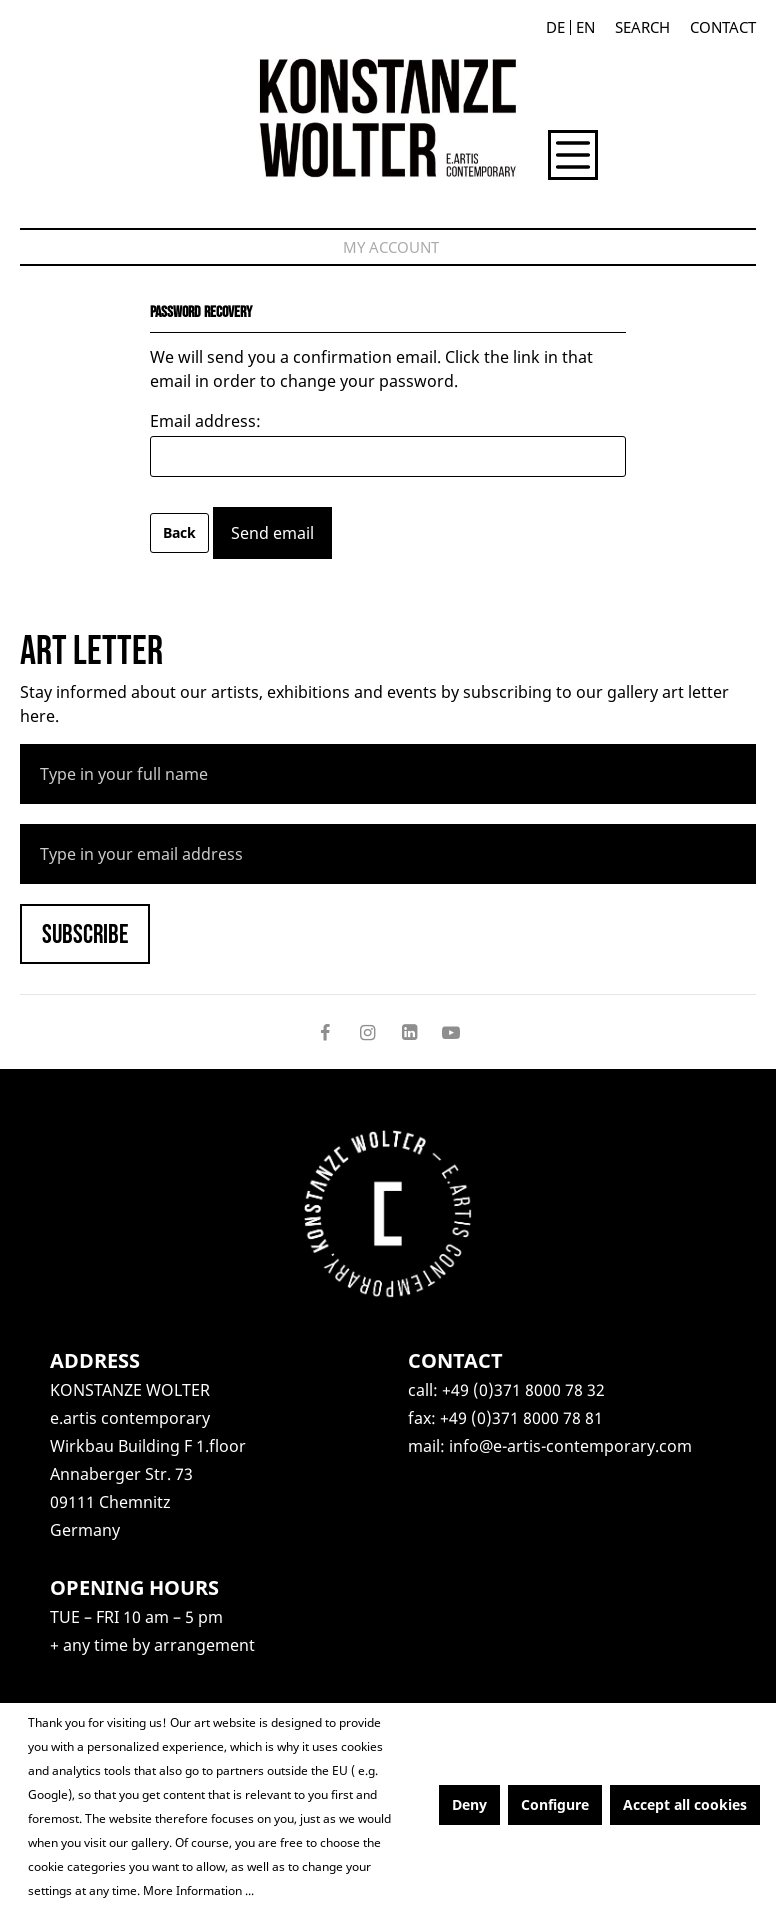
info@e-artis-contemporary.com (570, 1446)
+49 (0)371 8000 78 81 (521, 1418)
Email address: (205, 421)
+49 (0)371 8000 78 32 (523, 1390)
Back (179, 532)
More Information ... (198, 1890)
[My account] (391, 247)
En (585, 27)
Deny (469, 1804)
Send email (272, 533)
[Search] (642, 27)
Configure (555, 1804)
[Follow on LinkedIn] (409, 1032)
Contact (723, 27)
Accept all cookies (685, 1804)
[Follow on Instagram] (367, 1032)
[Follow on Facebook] (325, 1032)
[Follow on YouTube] (451, 1032)
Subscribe (85, 935)
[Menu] (573, 155)
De (555, 27)
